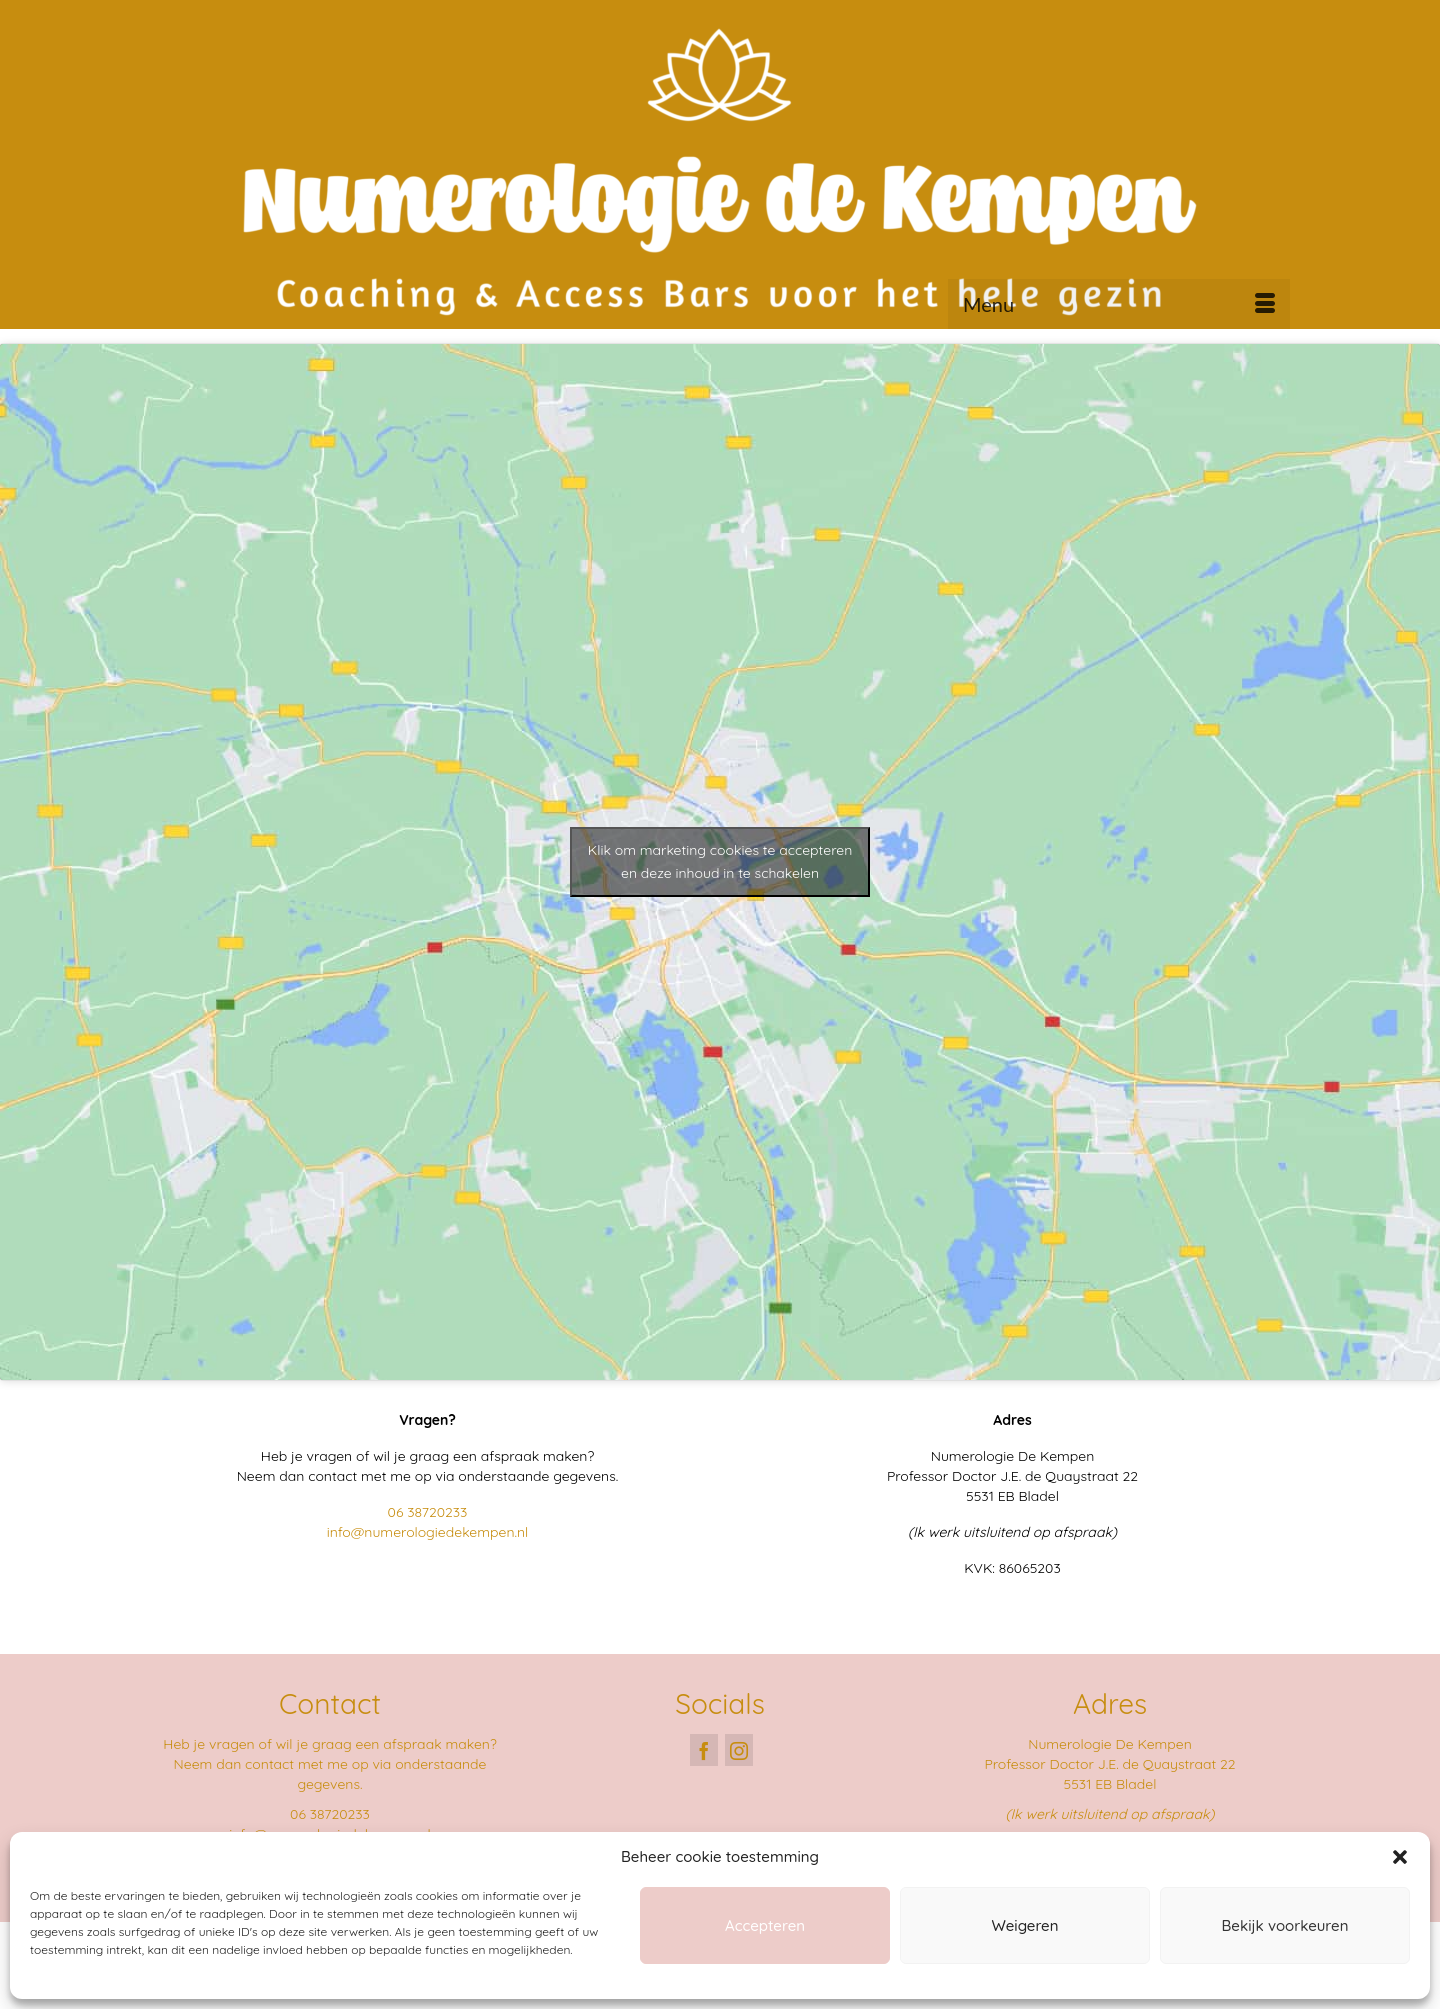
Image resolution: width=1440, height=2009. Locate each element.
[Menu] (1119, 304)
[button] (1400, 1857)
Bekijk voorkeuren (1285, 1925)
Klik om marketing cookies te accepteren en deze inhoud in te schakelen (720, 861)
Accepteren (765, 1925)
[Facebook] (704, 1749)
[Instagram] (739, 1749)
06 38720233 (428, 1512)
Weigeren (1025, 1925)
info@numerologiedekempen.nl (428, 1532)
